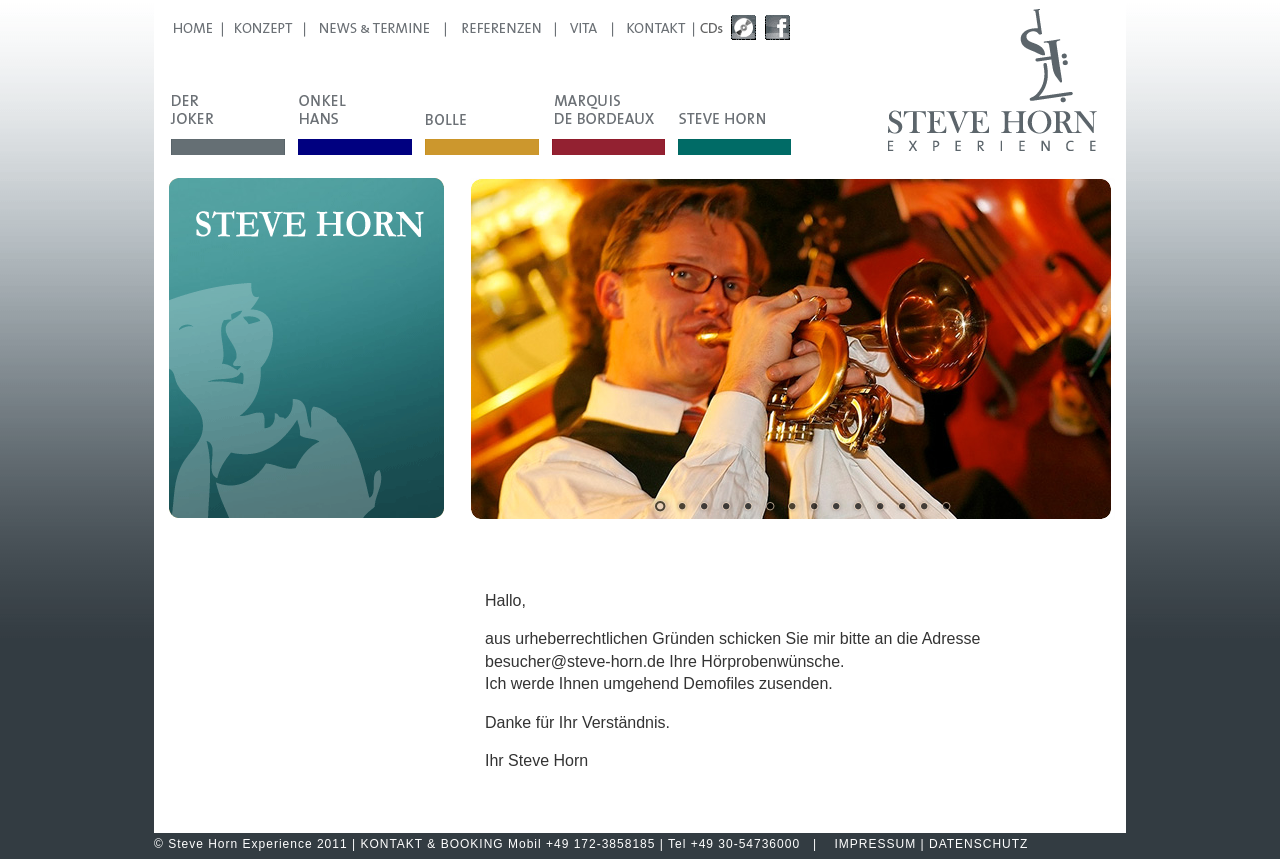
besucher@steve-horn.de (575, 661)
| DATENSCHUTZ (972, 844)
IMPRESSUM (876, 844)
